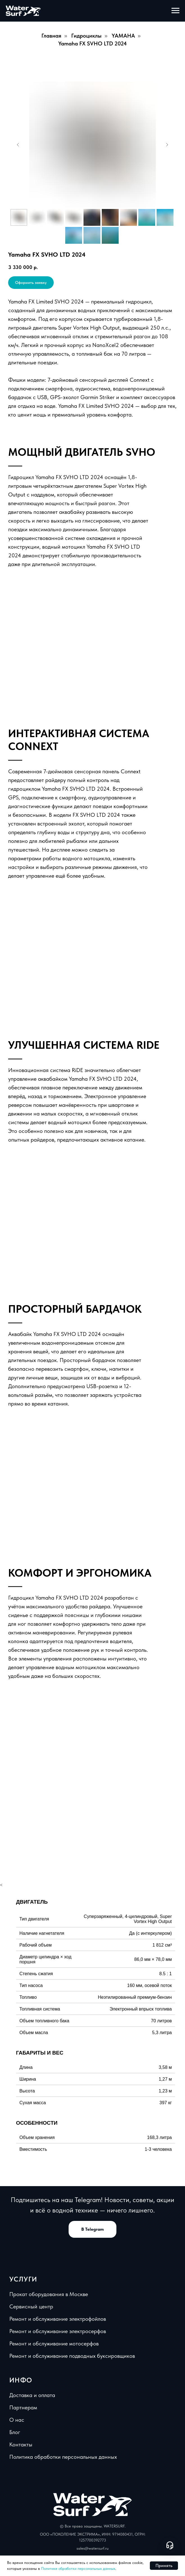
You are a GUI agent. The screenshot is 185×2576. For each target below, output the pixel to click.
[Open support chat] (169, 2545)
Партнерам (23, 2407)
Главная (51, 35)
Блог (14, 2432)
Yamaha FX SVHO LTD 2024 (92, 43)
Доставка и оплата (32, 2395)
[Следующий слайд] (167, 145)
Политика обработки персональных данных (63, 2456)
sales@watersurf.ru (92, 2548)
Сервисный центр (31, 2306)
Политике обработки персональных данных (78, 2568)
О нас (16, 2419)
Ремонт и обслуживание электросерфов (57, 2331)
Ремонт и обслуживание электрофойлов (57, 2318)
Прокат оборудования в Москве (48, 2294)
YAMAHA (123, 35)
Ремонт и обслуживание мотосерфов (54, 2343)
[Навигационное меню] (175, 10)
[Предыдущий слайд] (18, 145)
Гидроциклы (86, 35)
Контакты (20, 2444)
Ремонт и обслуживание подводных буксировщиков (72, 2355)
